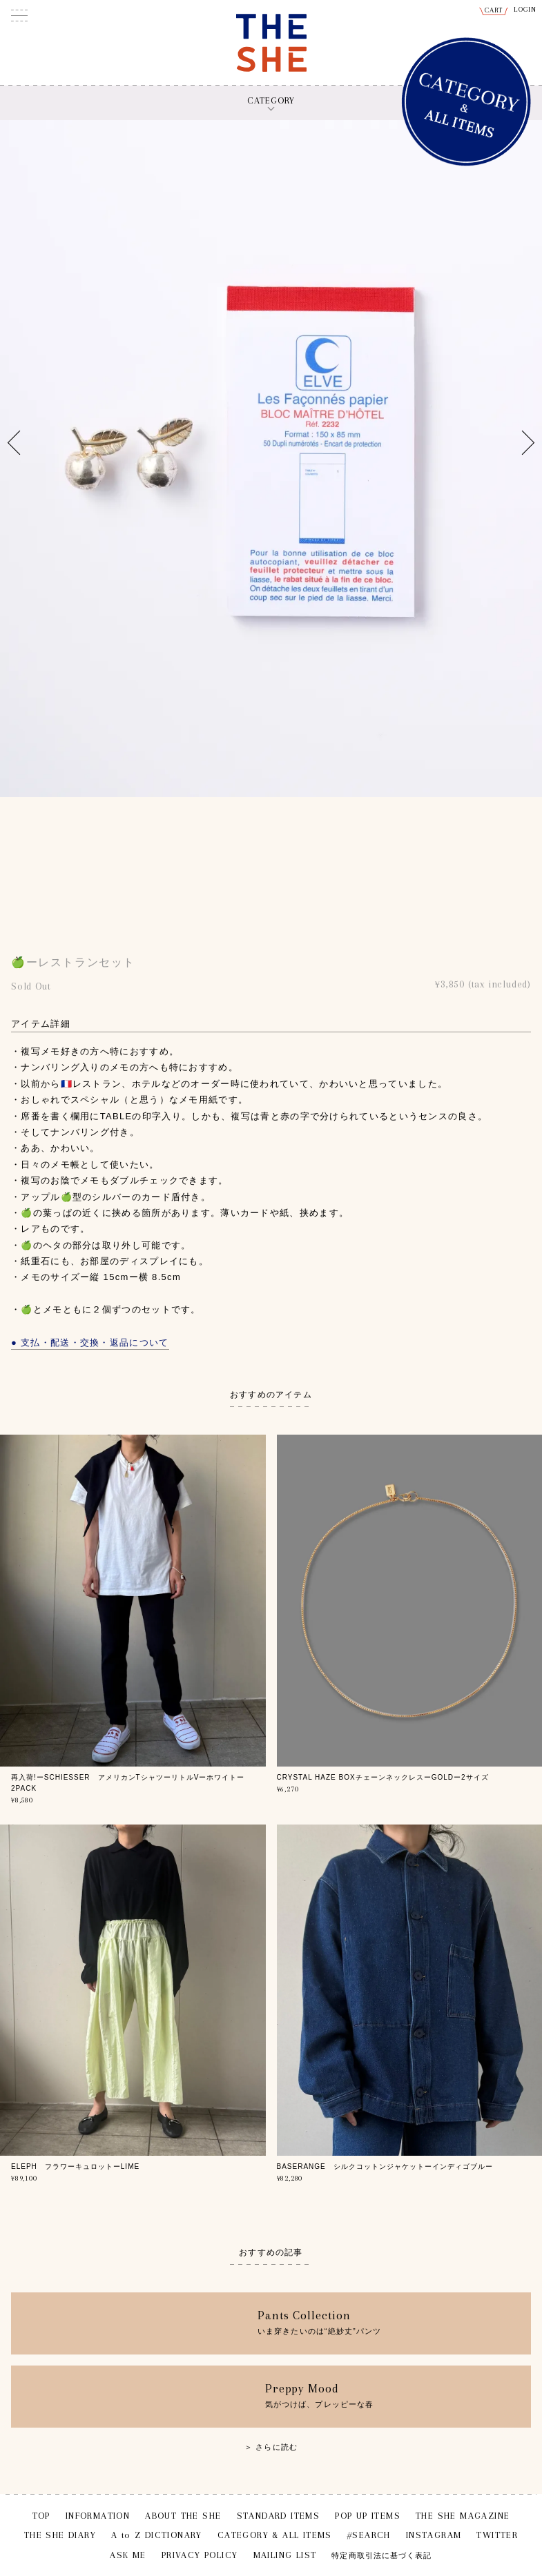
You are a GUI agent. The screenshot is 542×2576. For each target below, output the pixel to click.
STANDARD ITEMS (278, 2515)
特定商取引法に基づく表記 (381, 2555)
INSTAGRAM (434, 2535)
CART (494, 10)
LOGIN (525, 9)
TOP (41, 2515)
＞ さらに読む (271, 2447)
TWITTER (497, 2535)
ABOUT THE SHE (183, 2515)
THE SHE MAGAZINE (463, 2515)
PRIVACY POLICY (200, 2555)
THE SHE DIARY (60, 2535)
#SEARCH (369, 2535)
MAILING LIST (285, 2555)
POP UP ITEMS (367, 2515)
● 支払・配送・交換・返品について (90, 1342)
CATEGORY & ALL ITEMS (274, 2535)
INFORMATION (98, 2515)
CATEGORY (271, 100)
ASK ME (128, 2555)
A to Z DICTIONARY (156, 2535)
